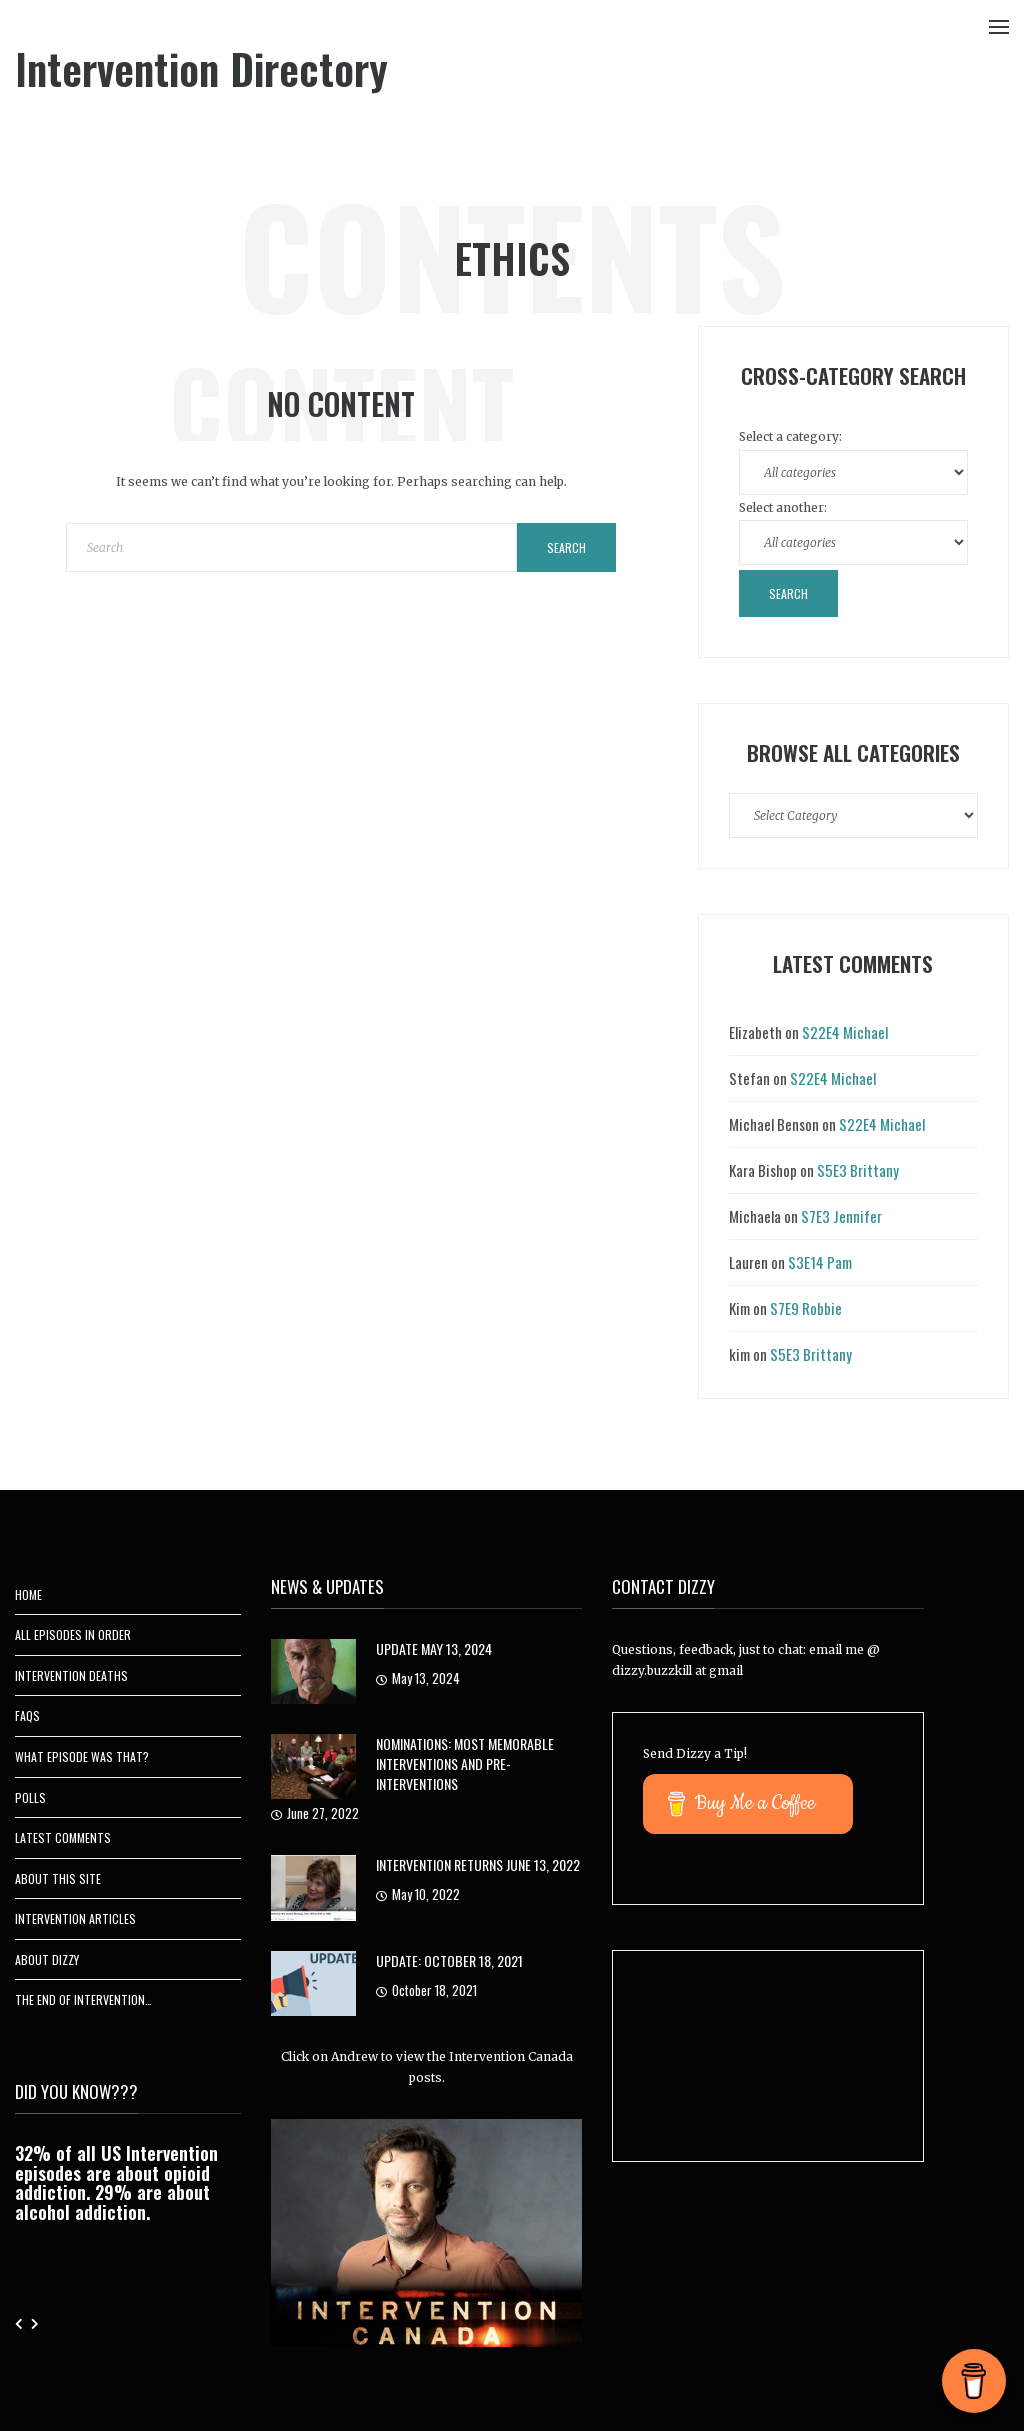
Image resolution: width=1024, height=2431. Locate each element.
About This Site (58, 1878)
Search (566, 547)
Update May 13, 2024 (434, 1648)
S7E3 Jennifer (841, 1216)
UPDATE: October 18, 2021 (449, 1960)
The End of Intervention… (83, 1999)
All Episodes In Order (73, 1634)
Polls (30, 1797)
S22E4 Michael (845, 1032)
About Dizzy (47, 1959)
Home (28, 1594)
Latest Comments (63, 1837)
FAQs (27, 1715)
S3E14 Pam (820, 1262)
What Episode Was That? (82, 1756)
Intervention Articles (75, 1918)
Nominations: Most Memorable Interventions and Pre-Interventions (465, 1763)
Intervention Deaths (71, 1675)
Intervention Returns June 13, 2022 (478, 1864)
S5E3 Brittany (858, 1170)
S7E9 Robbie (806, 1308)
